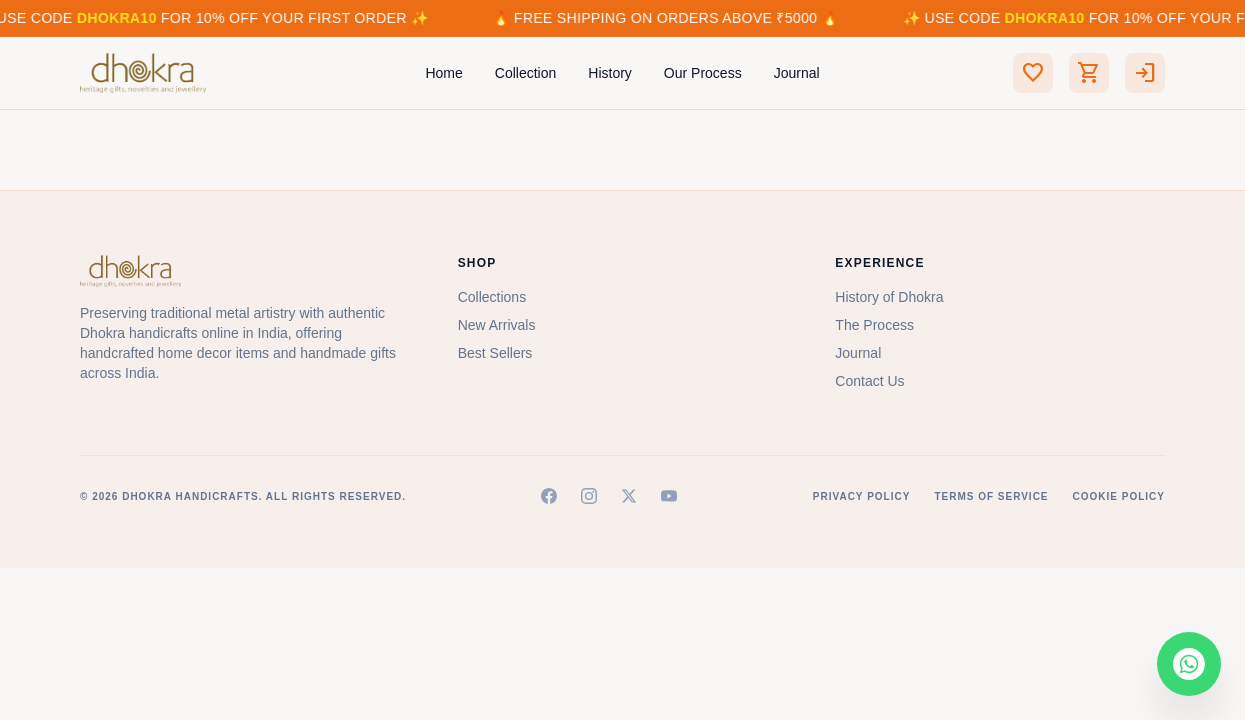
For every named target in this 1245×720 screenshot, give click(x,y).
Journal (797, 73)
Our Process (703, 73)
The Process (874, 325)
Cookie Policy (1119, 496)
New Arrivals (497, 325)
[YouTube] (669, 496)
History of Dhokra (889, 297)
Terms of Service (991, 496)
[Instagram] (589, 496)
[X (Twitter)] (629, 496)
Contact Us (869, 381)
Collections (492, 297)
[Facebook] (549, 496)
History (610, 73)
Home (443, 73)
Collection (525, 73)
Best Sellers (495, 353)
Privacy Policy (862, 496)
